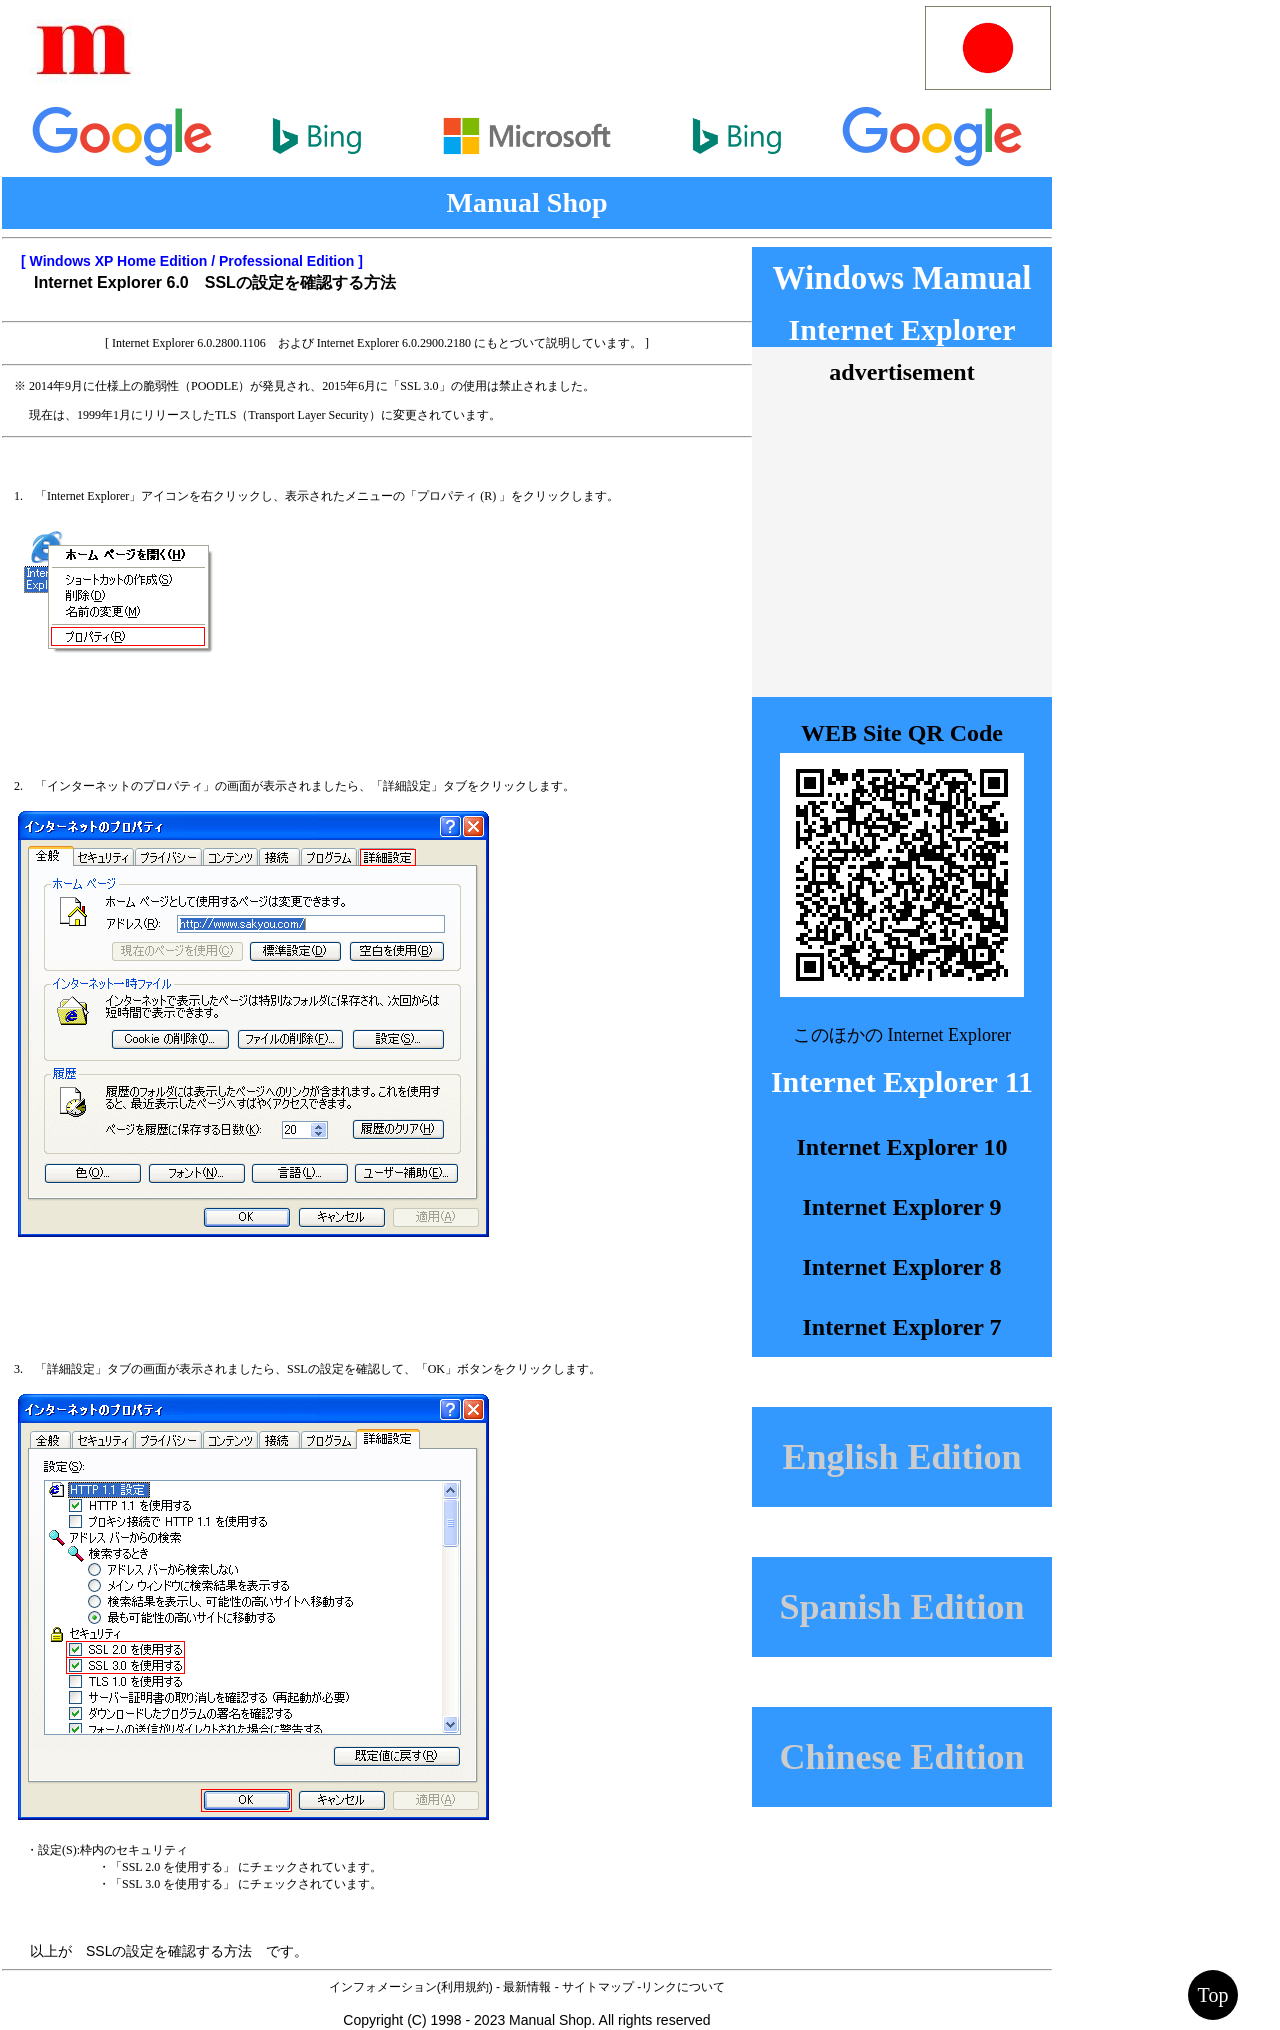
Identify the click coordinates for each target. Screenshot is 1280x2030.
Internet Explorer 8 (901, 1267)
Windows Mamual (902, 278)
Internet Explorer (902, 329)
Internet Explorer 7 (901, 1327)
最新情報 (527, 1987)
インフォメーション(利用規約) (411, 1987)
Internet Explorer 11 (902, 1081)
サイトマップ (598, 1987)
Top (1213, 1995)
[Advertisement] (539, 48)
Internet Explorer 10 (901, 1147)
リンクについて (683, 1987)
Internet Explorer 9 (901, 1207)
